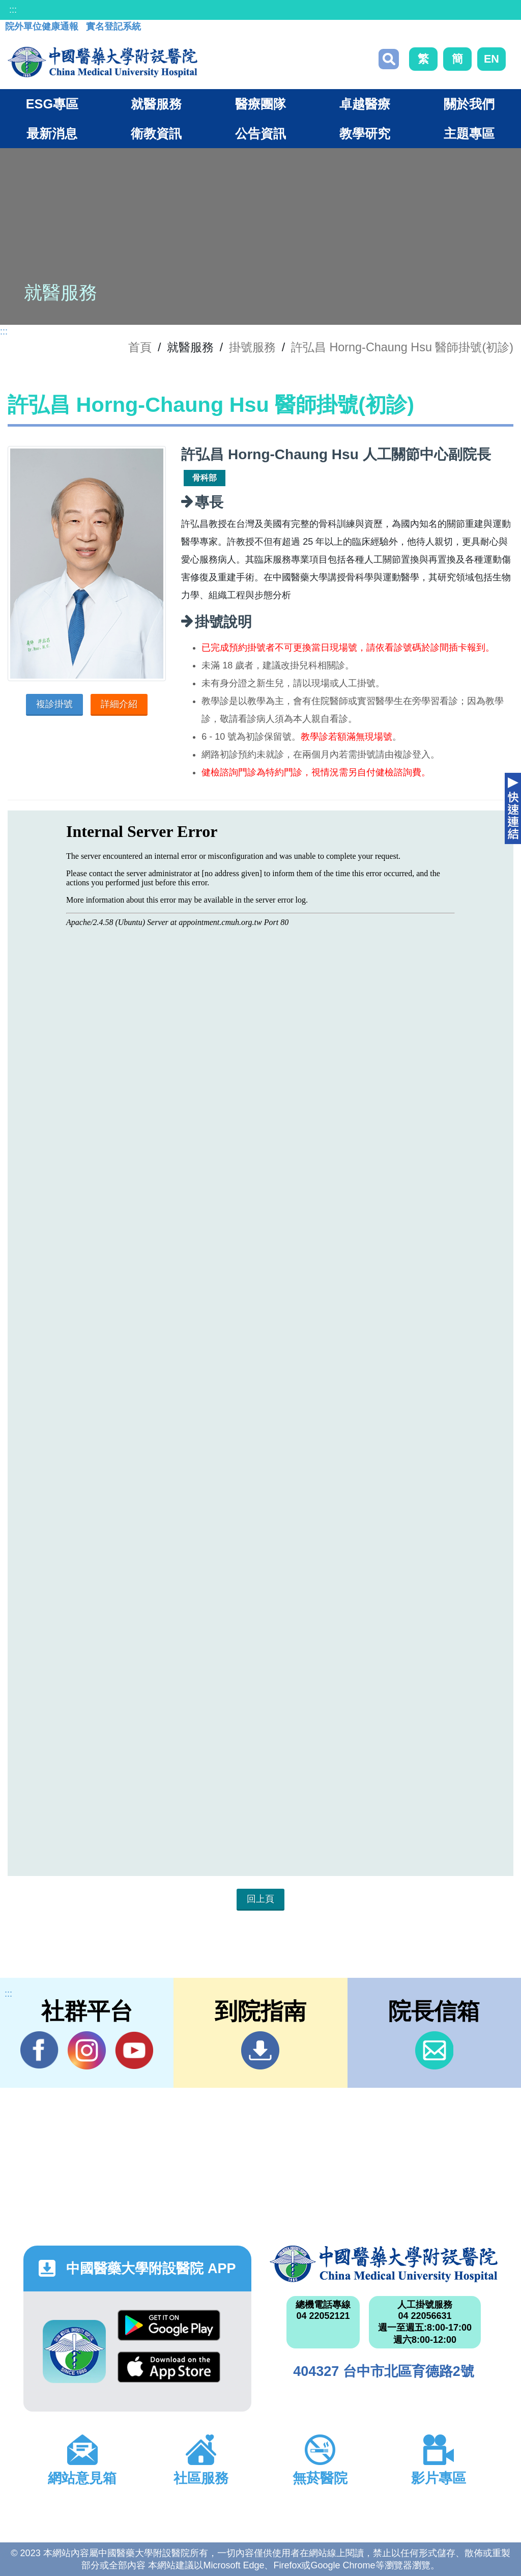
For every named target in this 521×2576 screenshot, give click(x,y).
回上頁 (260, 1899)
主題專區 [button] (469, 133)
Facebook (39, 2050)
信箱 (434, 2050)
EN (491, 58)
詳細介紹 (119, 704)
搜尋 (389, 59)
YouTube (134, 2050)
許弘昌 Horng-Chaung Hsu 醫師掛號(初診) (402, 347)
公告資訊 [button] (260, 133)
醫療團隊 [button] (260, 104)
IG (87, 2050)
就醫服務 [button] (156, 104)
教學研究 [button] (364, 133)
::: (13, 10)
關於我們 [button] (469, 104)
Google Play (169, 2325)
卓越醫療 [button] (364, 104)
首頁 (140, 347)
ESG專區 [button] (52, 104)
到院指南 (260, 2050)
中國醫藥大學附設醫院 (384, 2264)
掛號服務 (252, 347)
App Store (169, 2367)
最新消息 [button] (51, 133)
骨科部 (204, 477)
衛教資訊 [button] (156, 133)
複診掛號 (54, 704)
